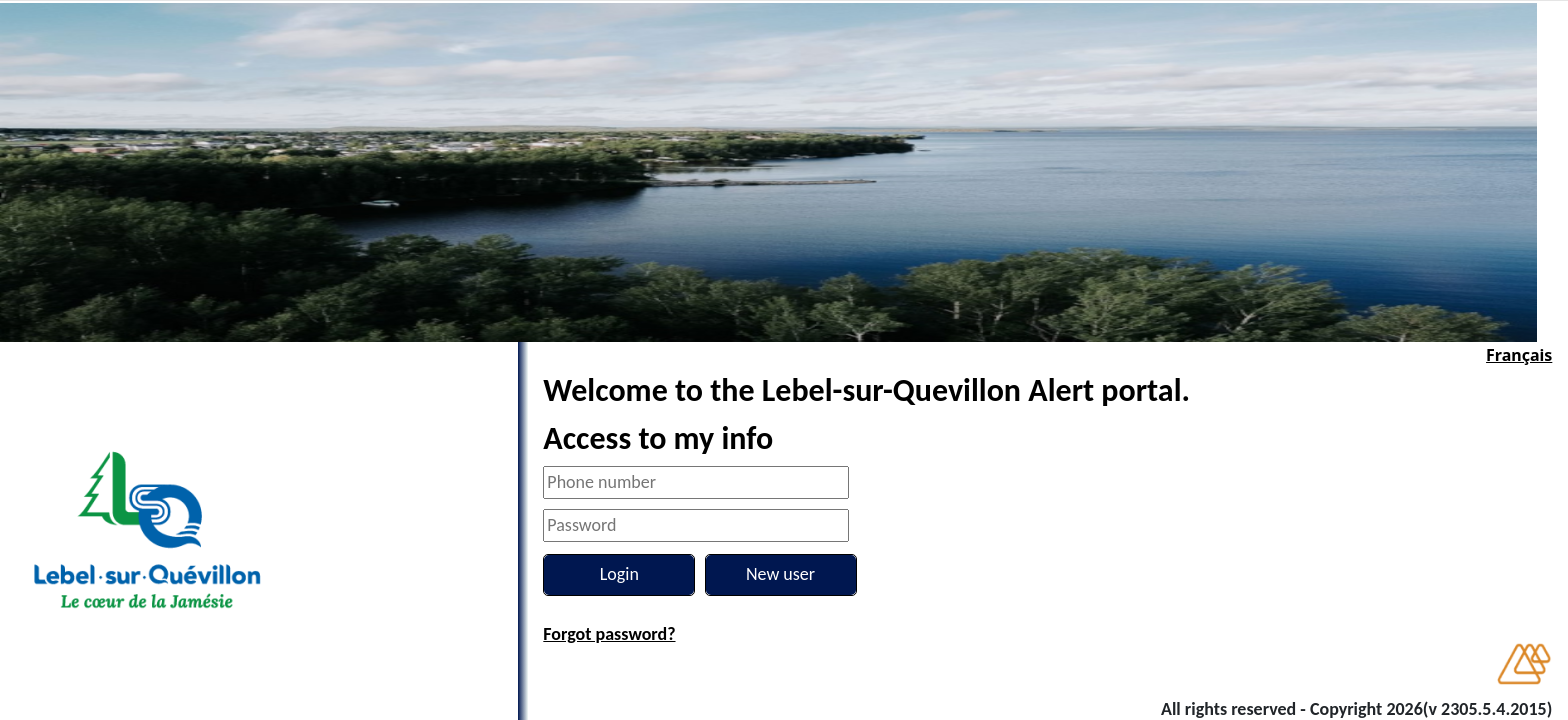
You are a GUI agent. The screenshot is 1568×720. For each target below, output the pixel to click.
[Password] (696, 525)
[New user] (781, 575)
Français (1519, 355)
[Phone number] (696, 482)
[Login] (619, 575)
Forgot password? (609, 634)
